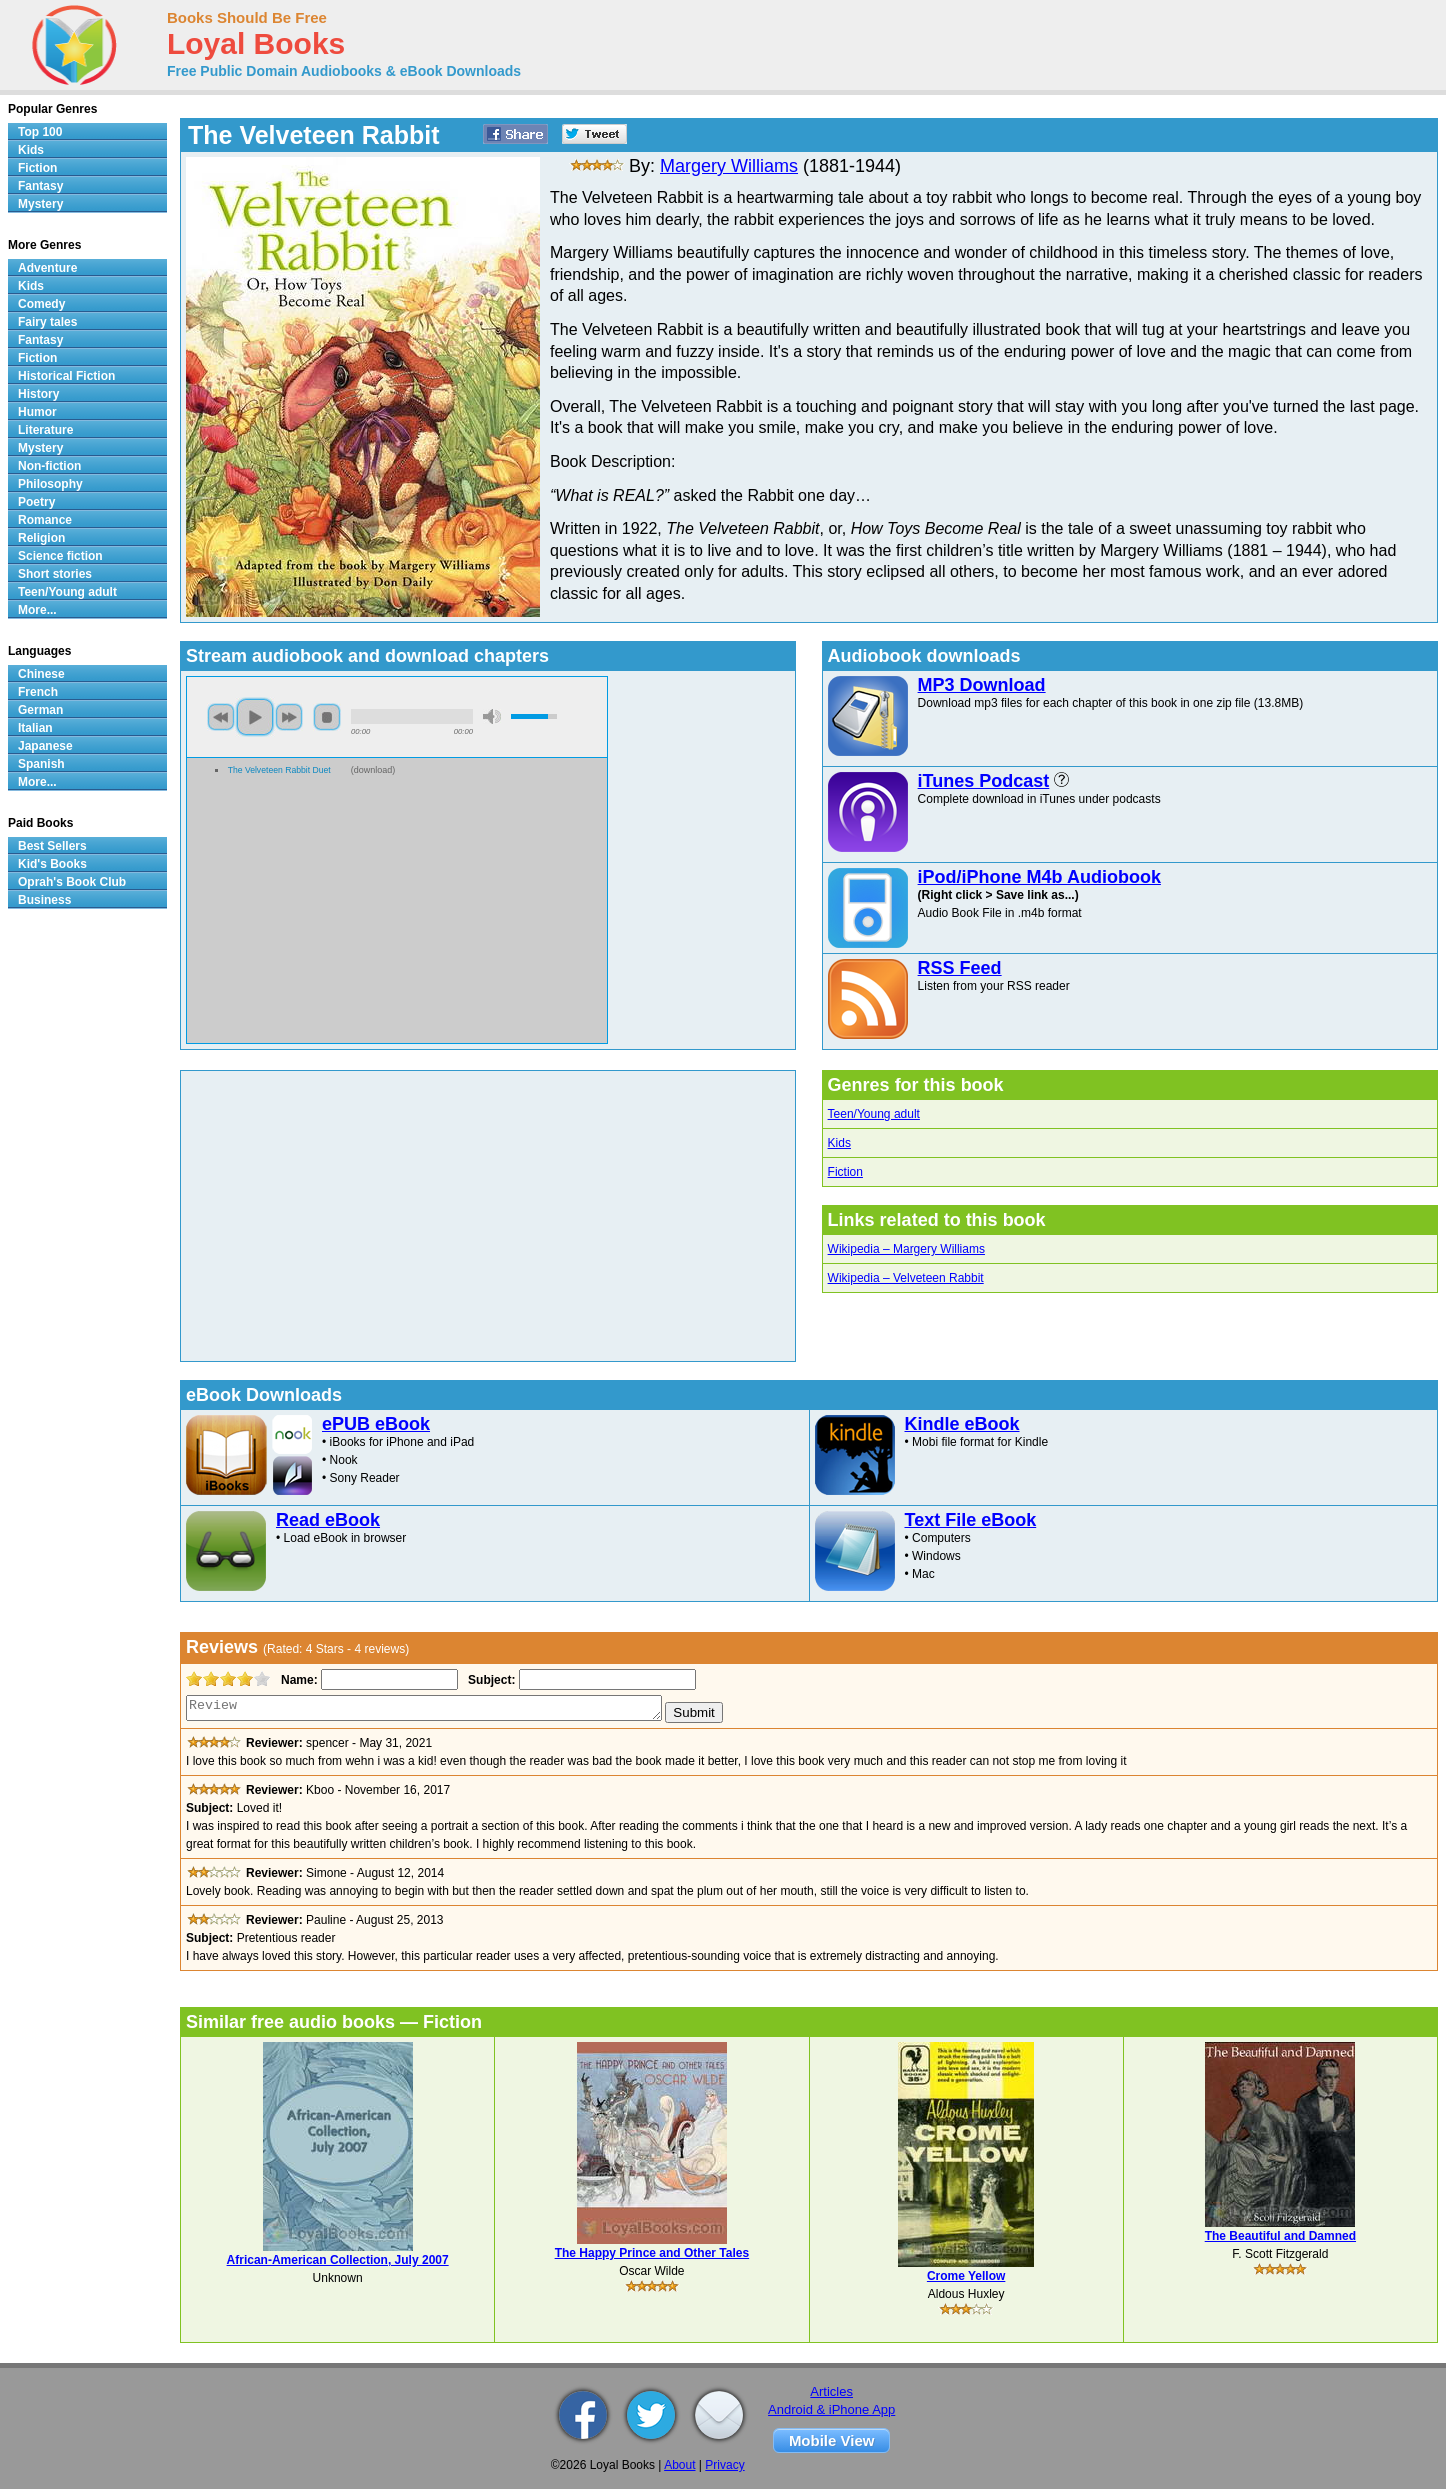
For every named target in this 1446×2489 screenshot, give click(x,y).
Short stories (55, 574)
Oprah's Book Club (72, 882)
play (255, 717)
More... (37, 610)
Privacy (724, 2465)
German (40, 710)
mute (492, 716)
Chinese (41, 674)
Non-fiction (49, 466)
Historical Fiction (66, 376)
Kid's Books (52, 864)
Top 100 (40, 132)
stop (327, 717)
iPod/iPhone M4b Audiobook (1039, 877)
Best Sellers (52, 846)
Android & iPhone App (831, 2409)
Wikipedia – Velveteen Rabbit (906, 1278)
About (679, 2465)
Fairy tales (47, 322)
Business (44, 900)
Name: (297, 1680)
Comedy (41, 304)
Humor (37, 412)
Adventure (47, 268)
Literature (45, 430)
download (373, 770)
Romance (45, 520)
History (38, 394)
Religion (41, 538)
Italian (35, 728)
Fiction (845, 1172)
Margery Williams (729, 166)
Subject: (489, 1680)
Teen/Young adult (874, 1114)
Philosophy (50, 484)
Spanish (41, 764)
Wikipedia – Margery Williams (906, 1249)
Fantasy (40, 186)
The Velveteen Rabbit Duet (279, 770)
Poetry (36, 502)
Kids (839, 1143)
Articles (831, 2391)
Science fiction (60, 556)
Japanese (45, 746)
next (289, 717)
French (38, 692)
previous (221, 717)
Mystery (40, 204)
